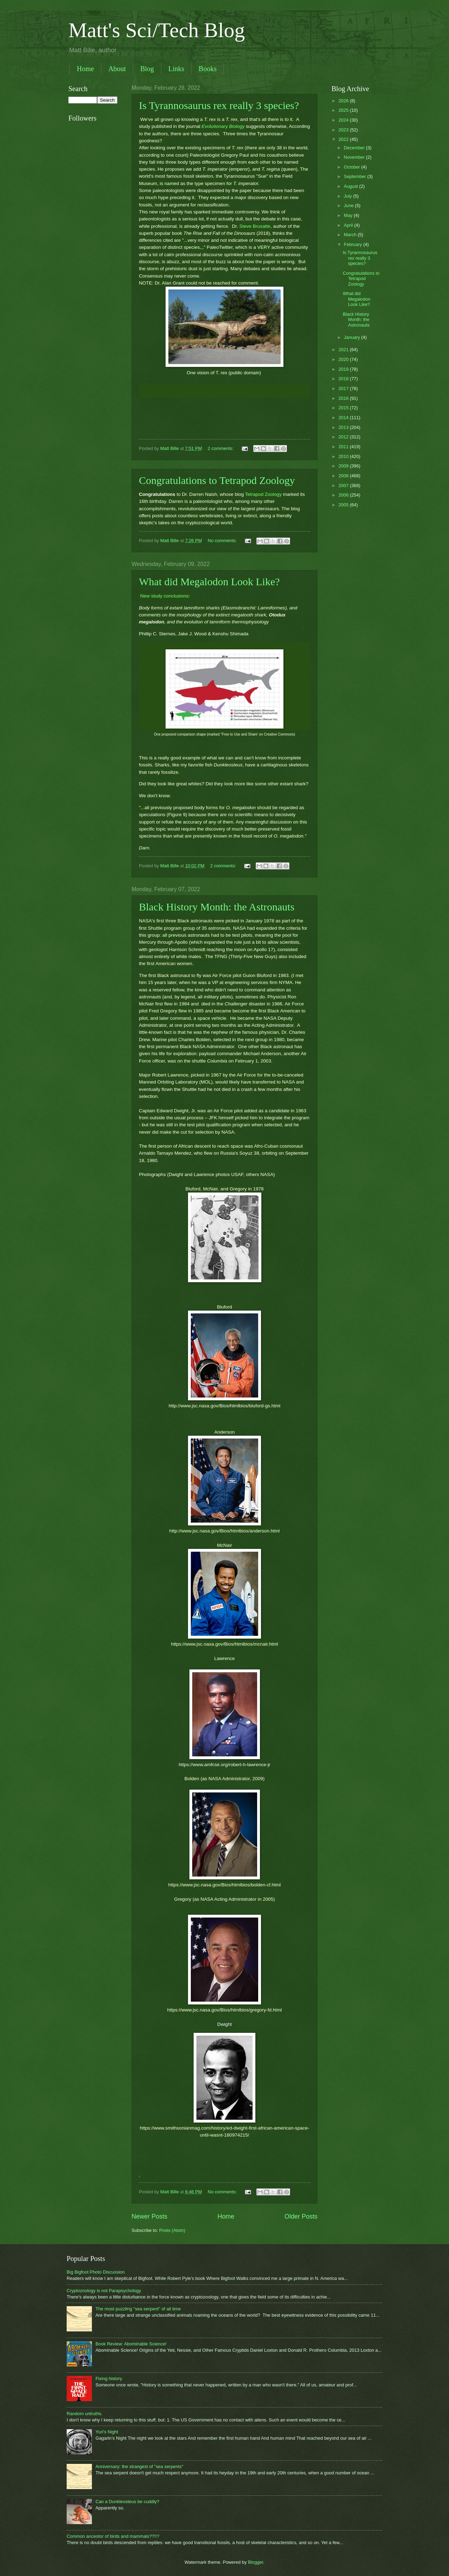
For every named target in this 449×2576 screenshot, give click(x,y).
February (353, 244)
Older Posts (300, 2216)
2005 (344, 504)
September (355, 176)
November (355, 157)
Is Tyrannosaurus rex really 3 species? (219, 105)
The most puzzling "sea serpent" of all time (138, 2308)
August (351, 186)
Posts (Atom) (172, 2230)
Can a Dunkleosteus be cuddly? (127, 2501)
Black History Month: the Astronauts (216, 907)
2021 (344, 349)
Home (85, 69)
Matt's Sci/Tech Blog (156, 30)
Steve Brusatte (254, 226)
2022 (344, 139)
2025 (344, 110)
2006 (344, 495)
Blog (147, 69)
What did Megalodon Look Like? (209, 581)
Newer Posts (149, 2216)
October (352, 167)
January (352, 337)
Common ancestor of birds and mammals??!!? (113, 2536)
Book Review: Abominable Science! (131, 2343)
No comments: (223, 540)
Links (176, 69)
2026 (344, 100)
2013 (344, 427)
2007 (344, 485)
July (348, 196)
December (355, 147)
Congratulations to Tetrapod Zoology (217, 480)
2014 (344, 417)
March (350, 234)
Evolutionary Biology (223, 126)
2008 (344, 475)
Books (207, 69)
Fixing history (108, 2378)
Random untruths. (84, 2413)
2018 (344, 378)
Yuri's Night (106, 2431)
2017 (344, 388)
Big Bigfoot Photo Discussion (96, 2272)
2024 (344, 120)
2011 (344, 446)
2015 (344, 407)
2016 (344, 398)
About (117, 69)
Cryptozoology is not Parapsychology (104, 2290)
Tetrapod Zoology (263, 494)
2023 (344, 129)
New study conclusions (163, 596)
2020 (344, 359)
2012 (344, 436)
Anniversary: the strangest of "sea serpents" (139, 2466)
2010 (344, 456)
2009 (344, 466)
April (349, 225)
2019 (344, 369)
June (349, 205)
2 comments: (221, 448)
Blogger (255, 2562)
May (349, 215)
